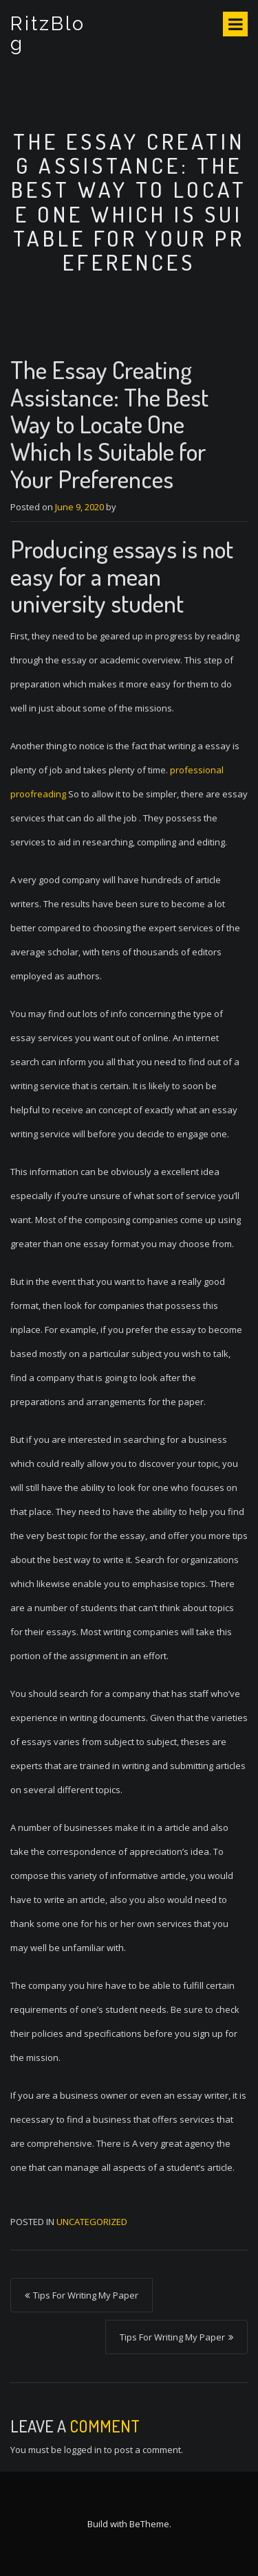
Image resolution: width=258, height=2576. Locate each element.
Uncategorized (91, 2221)
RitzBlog (47, 33)
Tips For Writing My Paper (85, 2295)
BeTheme (149, 2524)
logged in (83, 2449)
